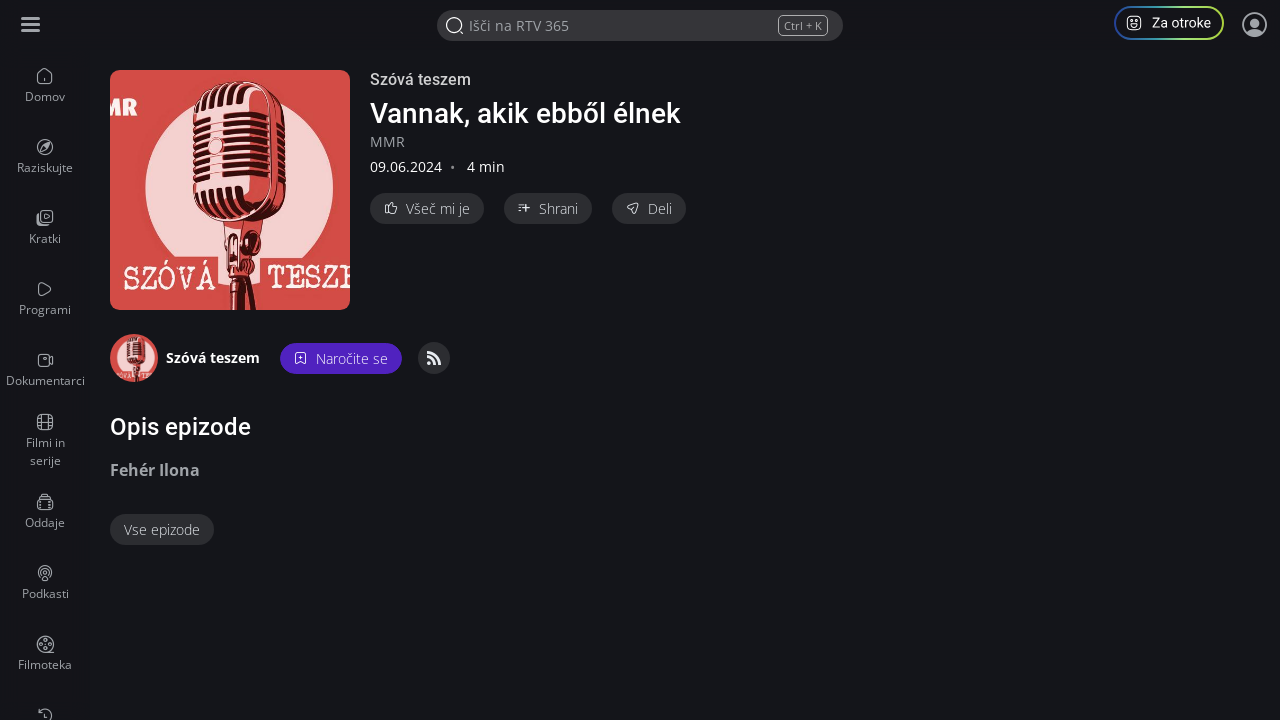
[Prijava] (1255, 25)
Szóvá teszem (420, 79)
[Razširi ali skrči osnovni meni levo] (32, 25)
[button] (1177, 25)
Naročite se (341, 358)
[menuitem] (45, 86)
